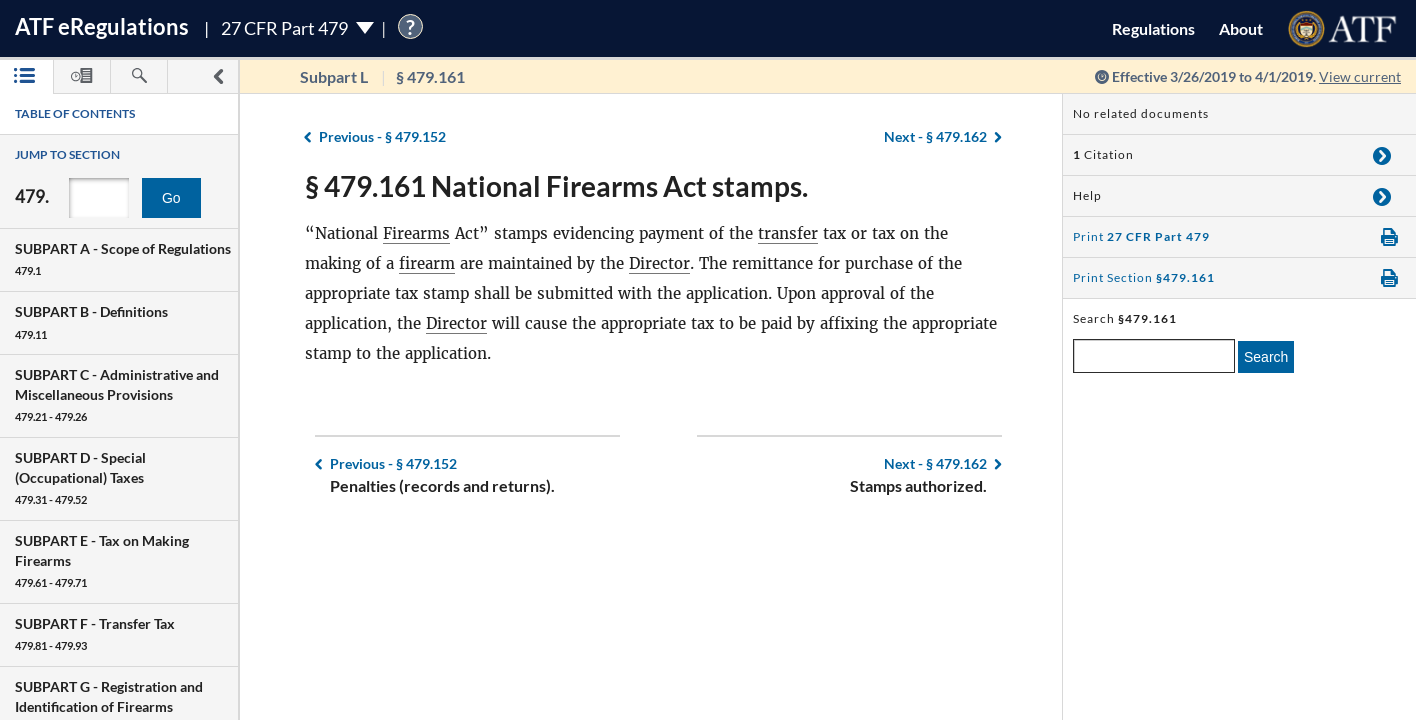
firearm (427, 263)
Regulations (1153, 28)
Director (659, 263)
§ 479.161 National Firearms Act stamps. (556, 186)
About (1241, 28)
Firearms (416, 233)
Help (1087, 195)
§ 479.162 (935, 136)
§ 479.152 (382, 136)
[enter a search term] (1154, 356)
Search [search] (1266, 357)
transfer (788, 233)
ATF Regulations (102, 26)
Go (171, 198)
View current (1360, 76)
